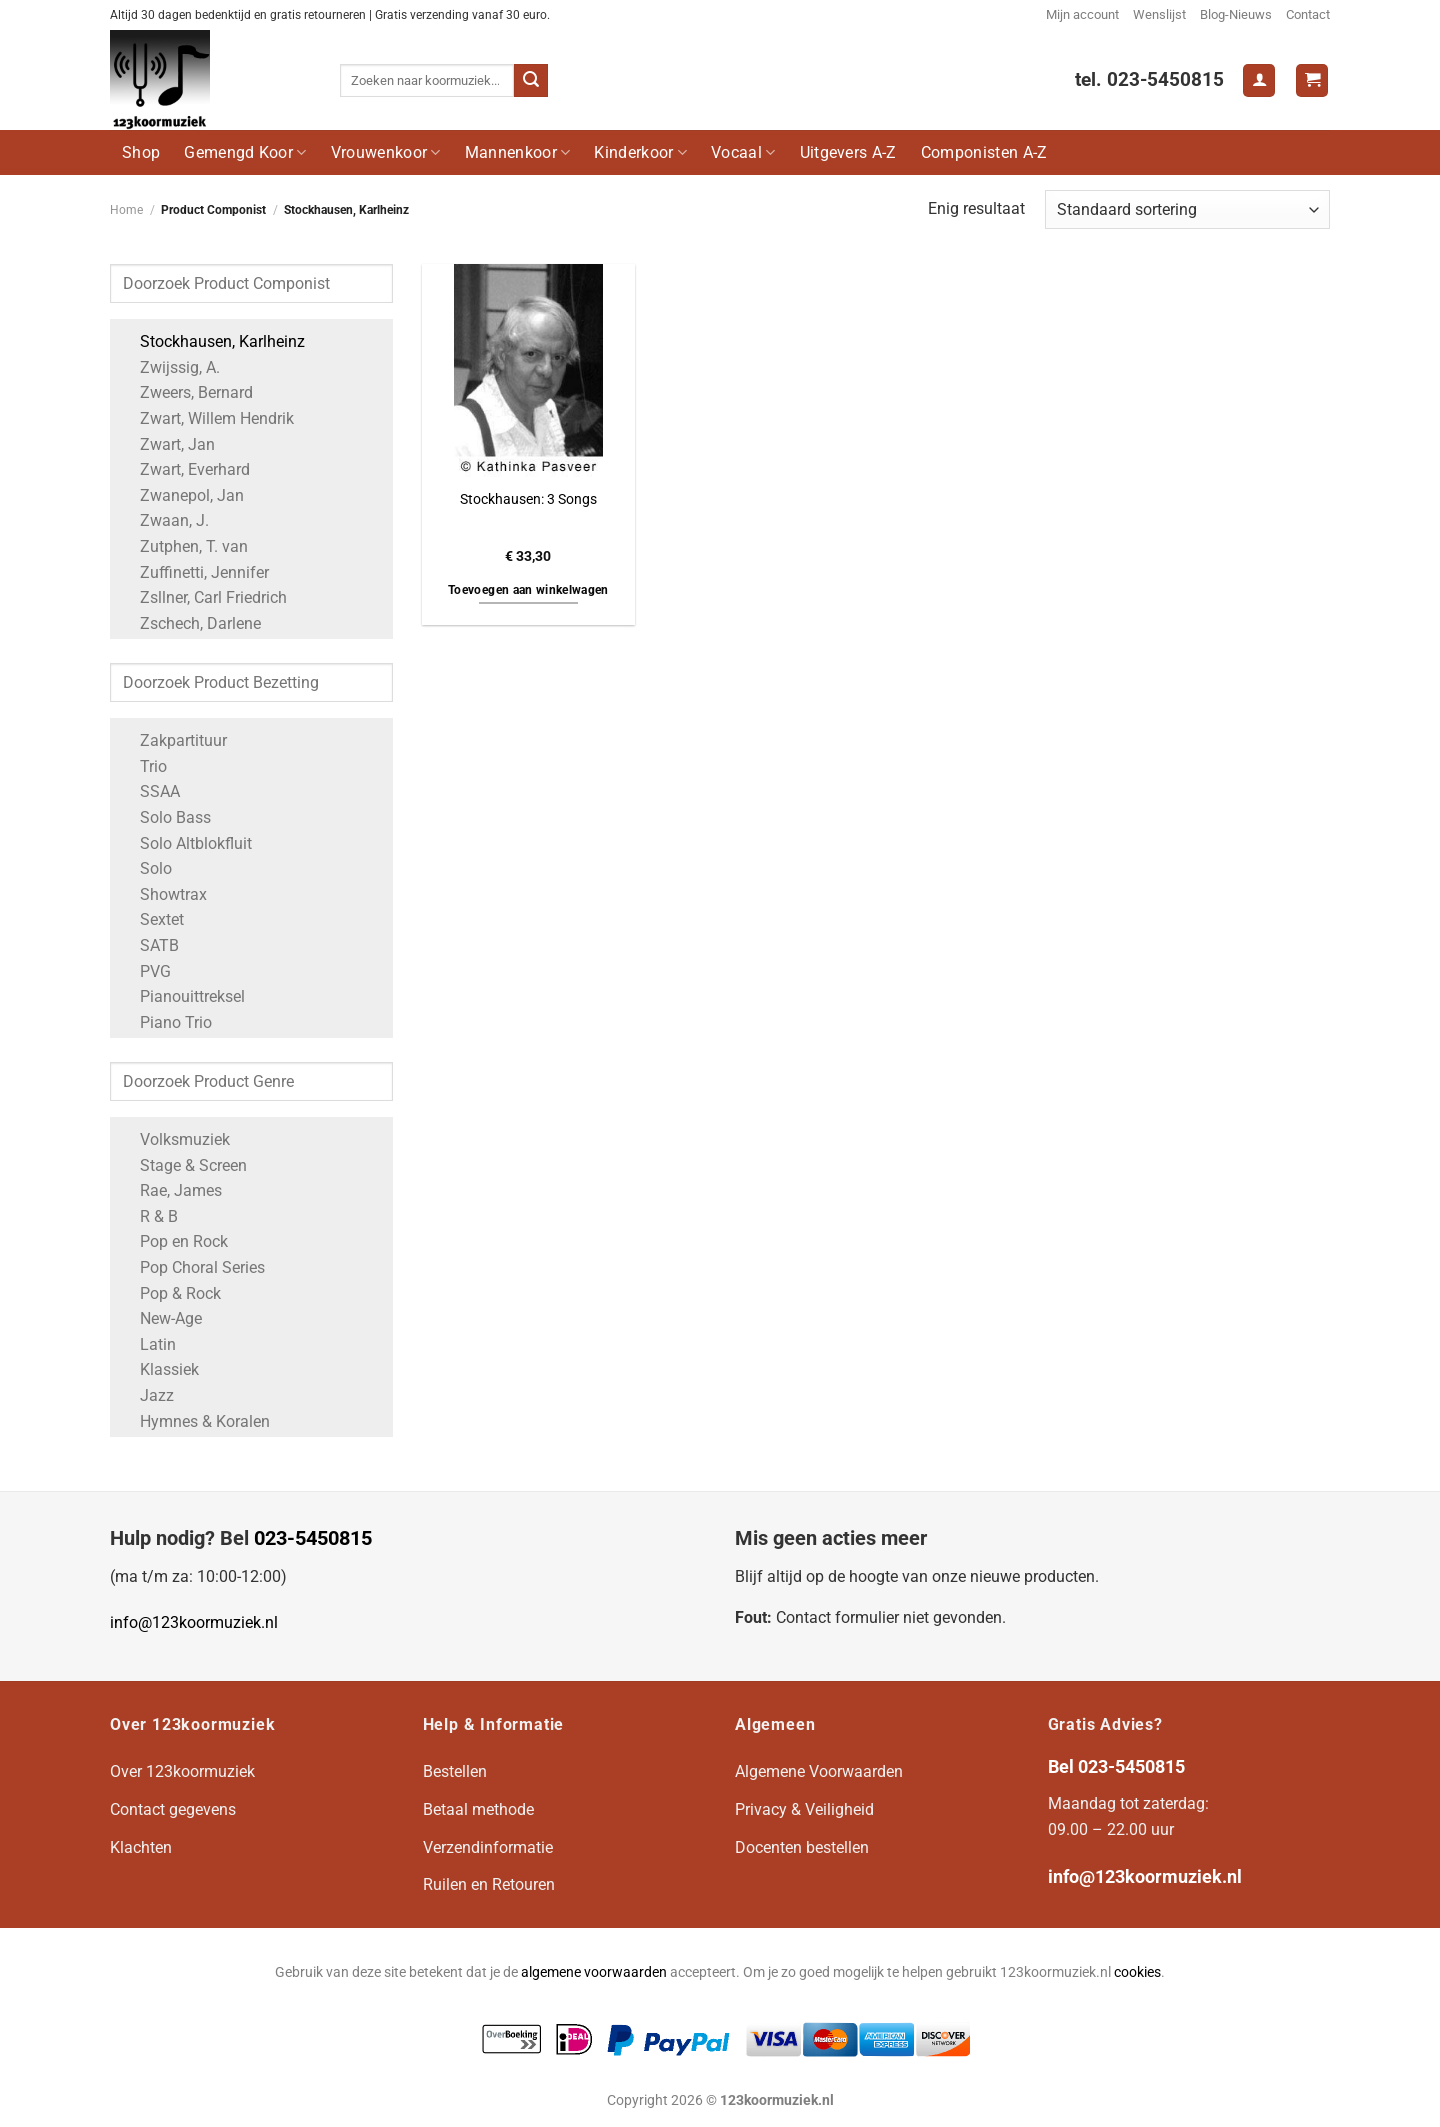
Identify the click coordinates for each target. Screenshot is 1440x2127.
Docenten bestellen (802, 1847)
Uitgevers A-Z (848, 152)
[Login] (1259, 80)
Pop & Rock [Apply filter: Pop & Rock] (170, 1293)
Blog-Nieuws (1236, 14)
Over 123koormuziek (182, 1771)
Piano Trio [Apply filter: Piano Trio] (166, 1022)
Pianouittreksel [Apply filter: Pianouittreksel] (182, 996)
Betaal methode (478, 1809)
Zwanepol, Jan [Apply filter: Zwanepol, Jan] (182, 495)
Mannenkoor (518, 152)
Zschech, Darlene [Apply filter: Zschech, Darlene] (190, 623)
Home (126, 210)
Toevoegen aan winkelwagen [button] (528, 590)
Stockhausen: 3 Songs (528, 499)
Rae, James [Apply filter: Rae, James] (171, 1190)
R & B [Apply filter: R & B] (149, 1216)
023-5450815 (313, 1538)
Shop (141, 152)
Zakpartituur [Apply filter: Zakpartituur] (173, 740)
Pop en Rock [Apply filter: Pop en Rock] (174, 1241)
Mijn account (1082, 14)
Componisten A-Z (984, 152)
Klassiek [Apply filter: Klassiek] (159, 1369)
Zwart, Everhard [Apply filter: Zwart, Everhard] (185, 469)
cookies (1137, 1972)
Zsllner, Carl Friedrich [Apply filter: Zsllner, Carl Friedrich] (203, 597)
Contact (1308, 14)
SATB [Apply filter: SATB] (149, 945)
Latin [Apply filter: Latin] (148, 1344)
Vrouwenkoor (386, 152)
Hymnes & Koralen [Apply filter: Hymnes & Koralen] (195, 1421)
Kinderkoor (640, 152)
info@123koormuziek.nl (194, 1622)
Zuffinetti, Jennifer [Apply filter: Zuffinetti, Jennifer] (194, 572)
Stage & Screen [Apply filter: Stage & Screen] (183, 1165)
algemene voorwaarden (594, 1972)
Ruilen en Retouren (489, 1884)
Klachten (141, 1847)
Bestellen (455, 1771)
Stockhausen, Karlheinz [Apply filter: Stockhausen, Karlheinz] (212, 341)
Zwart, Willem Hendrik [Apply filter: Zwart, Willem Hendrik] (207, 418)
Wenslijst (1159, 14)
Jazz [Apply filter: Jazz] (147, 1395)
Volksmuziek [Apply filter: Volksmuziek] (175, 1139)
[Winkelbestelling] (1187, 209)
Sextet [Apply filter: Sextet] (152, 919)
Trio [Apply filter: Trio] (143, 766)
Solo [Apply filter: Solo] (146, 868)
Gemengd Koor (245, 152)
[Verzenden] (531, 81)
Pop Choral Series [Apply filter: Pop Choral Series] (192, 1267)
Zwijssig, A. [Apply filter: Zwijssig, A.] (170, 367)
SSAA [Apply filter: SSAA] (150, 791)
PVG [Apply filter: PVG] (145, 971)
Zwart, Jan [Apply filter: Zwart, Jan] (167, 444)
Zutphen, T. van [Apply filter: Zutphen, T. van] (184, 546)
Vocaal (743, 152)
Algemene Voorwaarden (819, 1771)
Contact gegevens (173, 1809)
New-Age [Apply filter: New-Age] (161, 1318)
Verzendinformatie (488, 1847)
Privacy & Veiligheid (804, 1809)
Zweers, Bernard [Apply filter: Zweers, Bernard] (186, 392)
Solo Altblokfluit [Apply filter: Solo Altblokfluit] (186, 843)
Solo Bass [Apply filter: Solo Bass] (165, 817)
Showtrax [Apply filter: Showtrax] (163, 894)
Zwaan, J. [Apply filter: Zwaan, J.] (164, 520)
